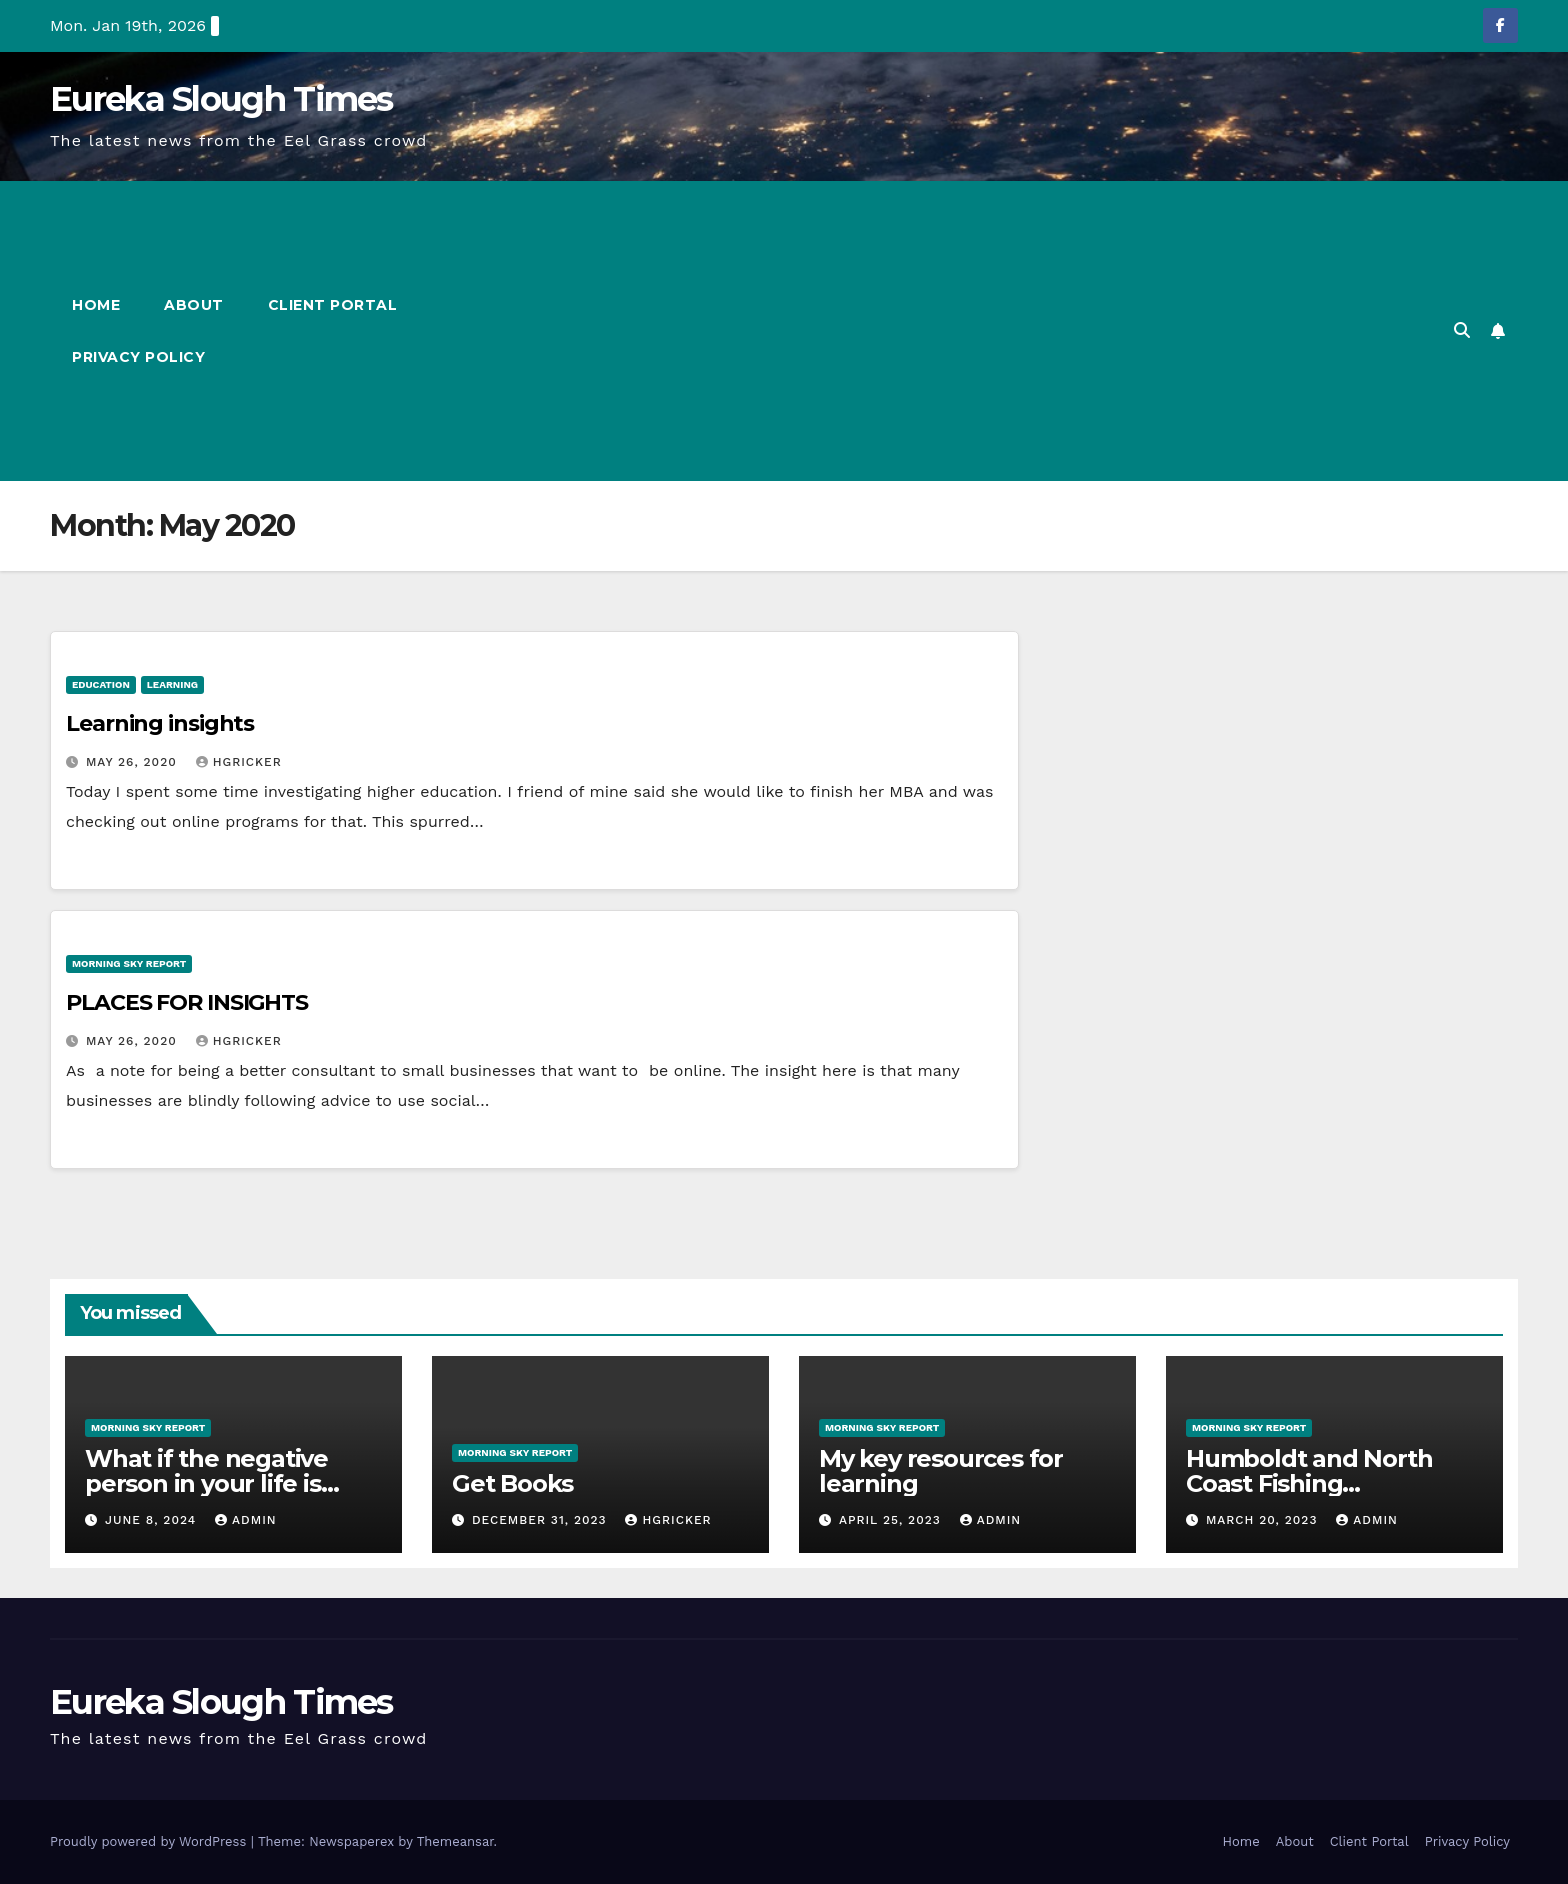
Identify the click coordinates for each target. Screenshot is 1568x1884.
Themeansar (455, 1841)
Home (96, 305)
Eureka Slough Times (221, 99)
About (194, 305)
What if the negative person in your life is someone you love (206, 1483)
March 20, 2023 (1264, 1520)
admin (246, 1520)
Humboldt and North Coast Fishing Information (1309, 1483)
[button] (1462, 330)
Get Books (512, 1483)
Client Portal (333, 305)
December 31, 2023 (542, 1520)
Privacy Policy (138, 357)
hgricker (239, 762)
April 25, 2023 (892, 1520)
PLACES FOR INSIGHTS (187, 1002)
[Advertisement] (932, 331)
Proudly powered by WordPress (150, 1841)
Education (101, 684)
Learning (172, 684)
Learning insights (160, 723)
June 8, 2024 (153, 1520)
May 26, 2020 (134, 762)
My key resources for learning (941, 1471)
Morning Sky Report (129, 963)
